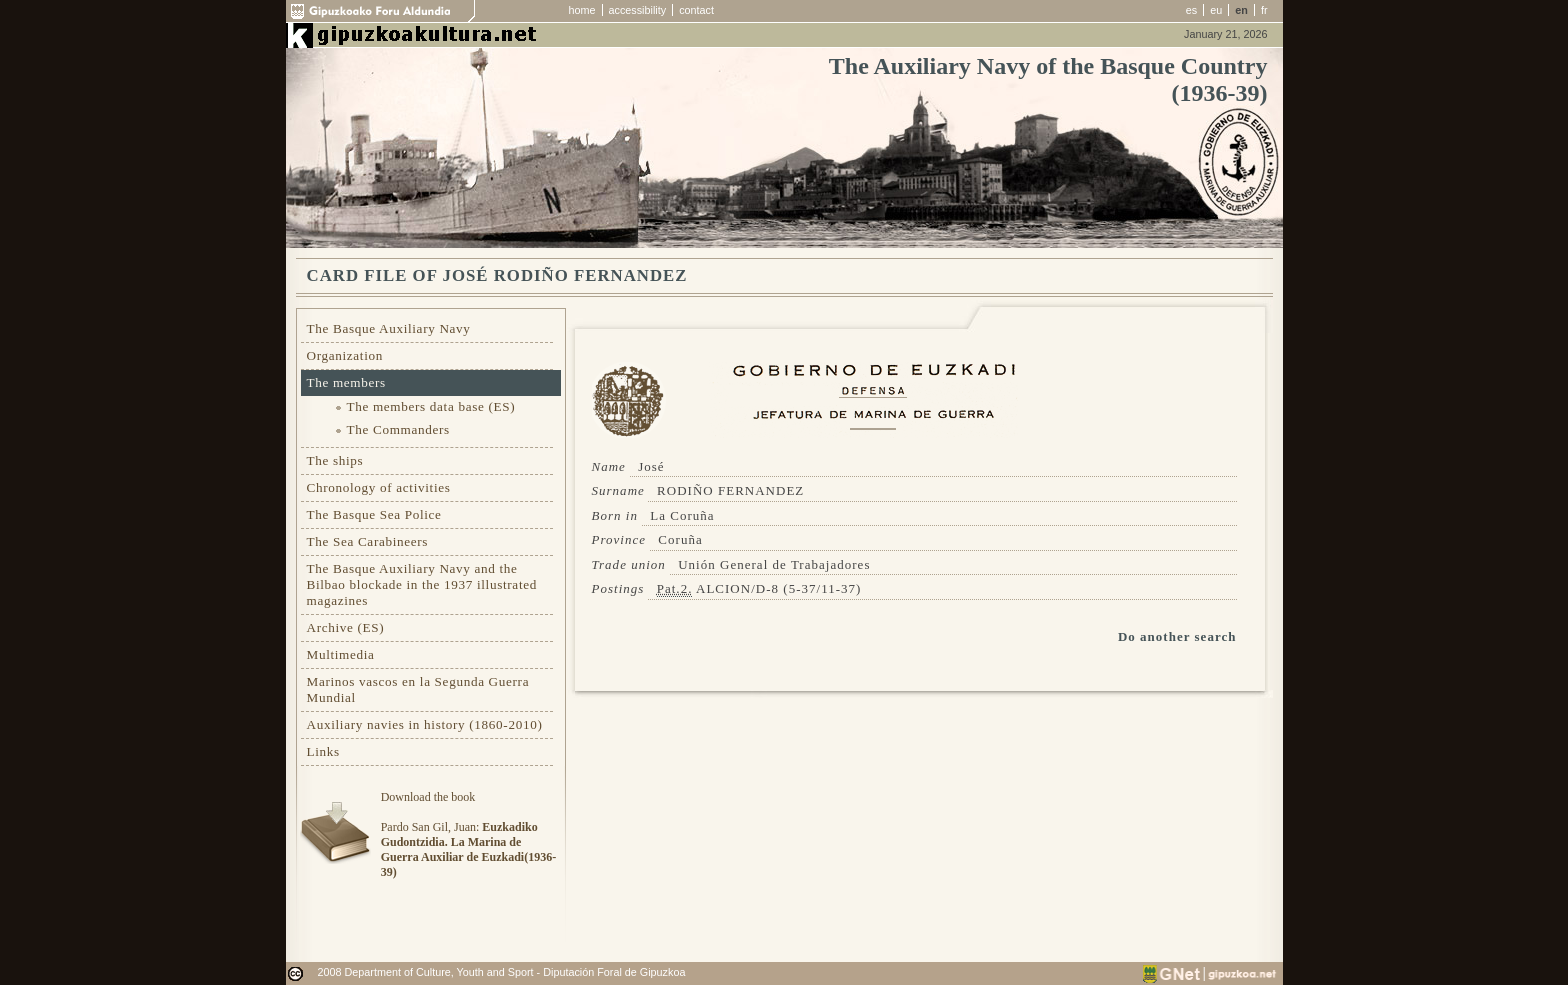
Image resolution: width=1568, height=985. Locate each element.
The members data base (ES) (431, 406)
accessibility (638, 10)
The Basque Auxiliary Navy (389, 328)
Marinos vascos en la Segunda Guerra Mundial (418, 689)
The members (346, 382)
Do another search (1177, 636)
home (582, 10)
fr (1264, 10)
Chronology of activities (379, 487)
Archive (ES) (346, 627)
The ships (335, 460)
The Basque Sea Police (374, 514)
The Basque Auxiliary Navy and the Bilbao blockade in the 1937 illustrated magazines (422, 584)
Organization (345, 355)
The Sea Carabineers (368, 541)
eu (1216, 10)
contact (696, 10)
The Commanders (398, 429)
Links (323, 751)
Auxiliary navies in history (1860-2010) (425, 724)
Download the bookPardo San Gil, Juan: (468, 834)
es (1191, 10)
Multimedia (341, 654)
